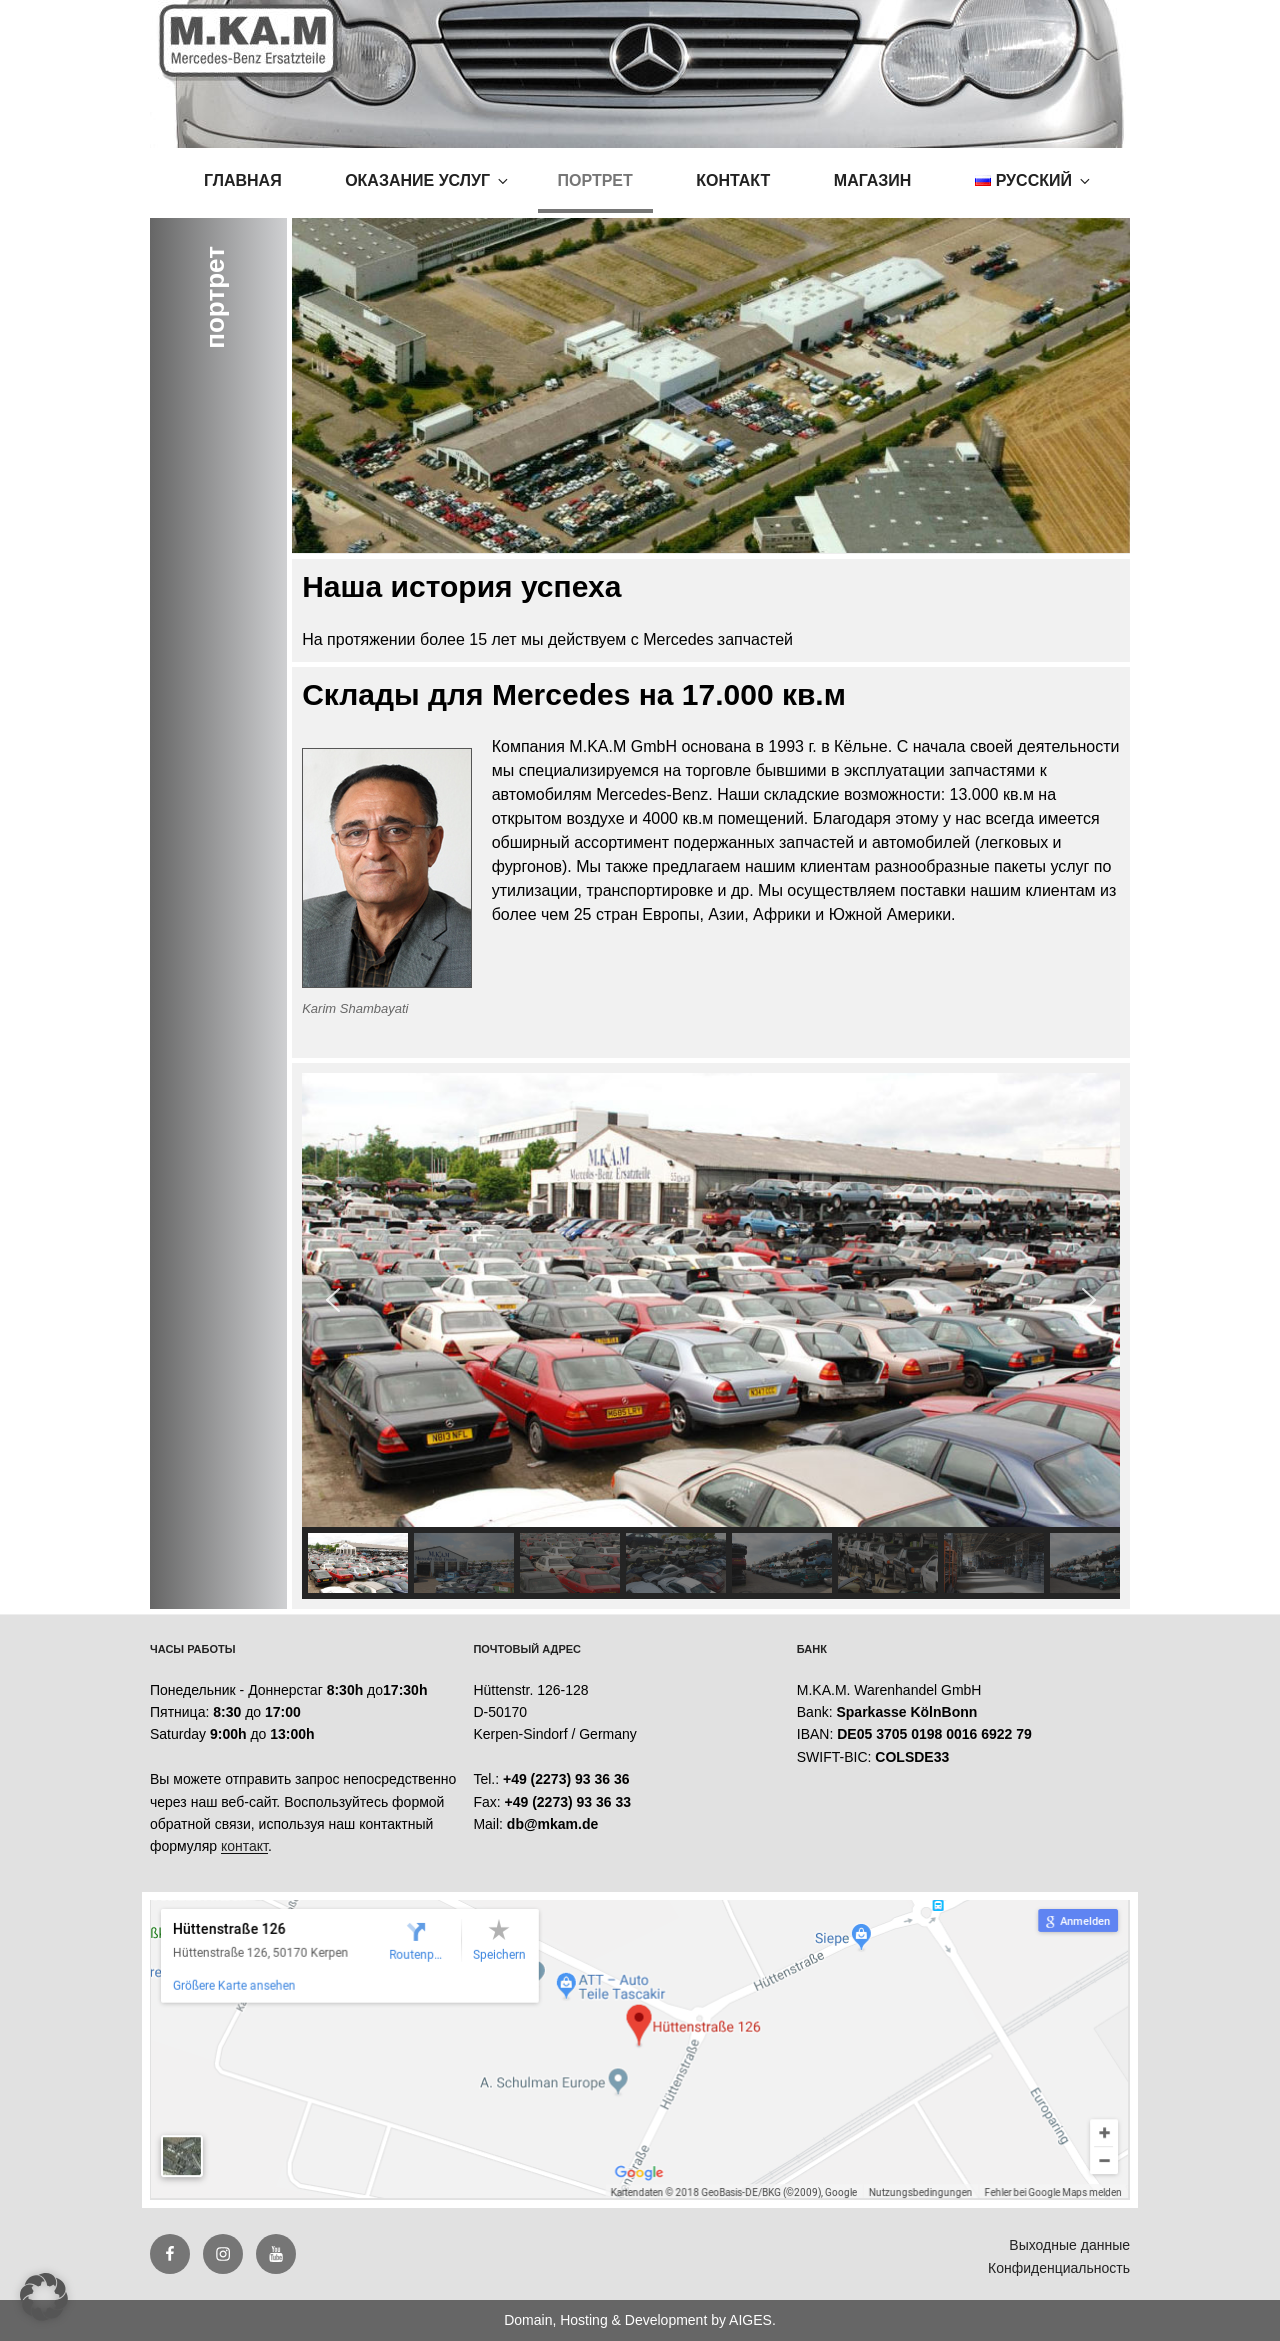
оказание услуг (428, 180)
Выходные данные (1069, 2245)
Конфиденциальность (1059, 2268)
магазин (873, 180)
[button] (333, 1300)
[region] (711, 1336)
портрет (595, 180)
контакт (733, 180)
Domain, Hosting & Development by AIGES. (640, 2320)
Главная (243, 180)
